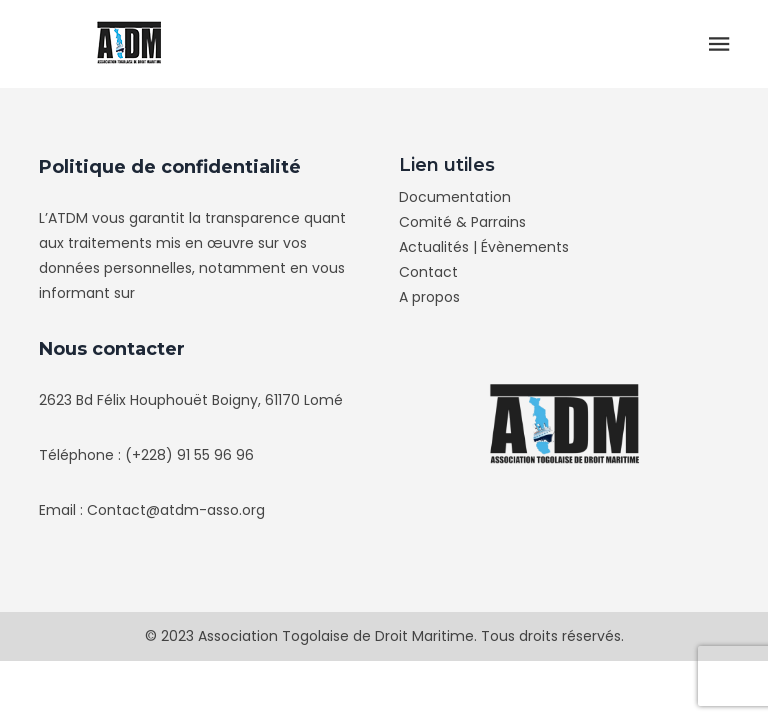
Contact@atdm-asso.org (176, 510)
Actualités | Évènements (484, 247)
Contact (428, 272)
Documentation (455, 197)
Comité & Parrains (462, 222)
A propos (429, 297)
